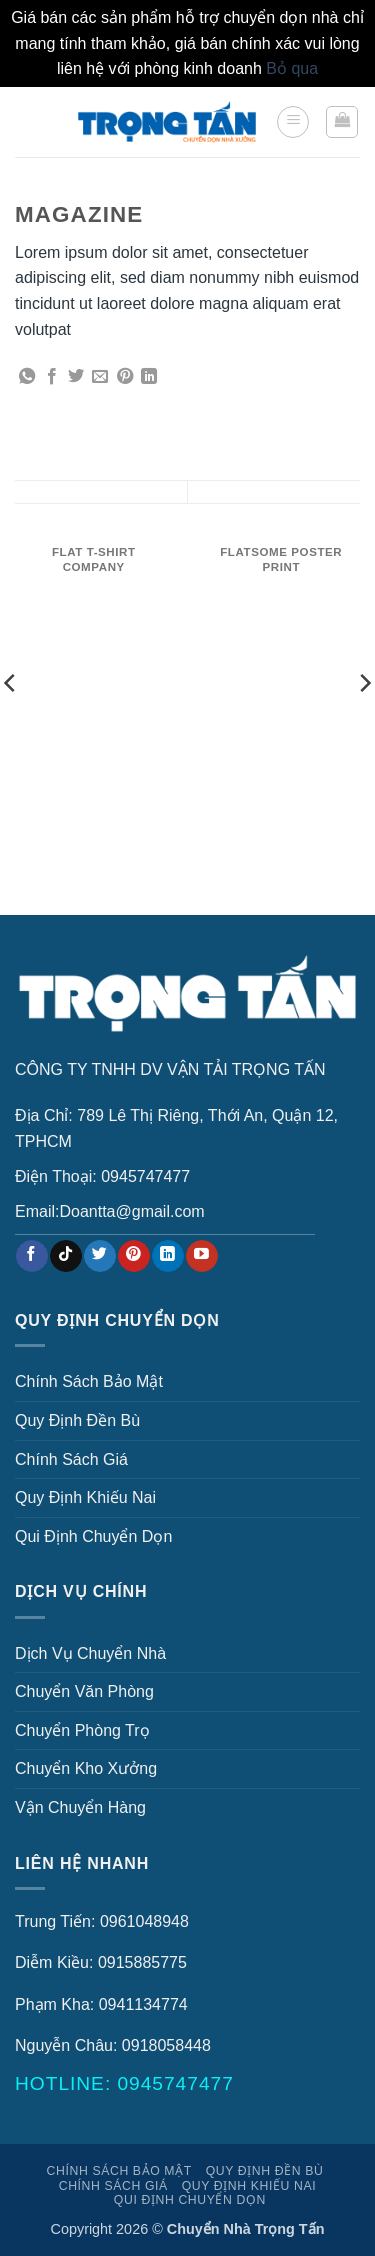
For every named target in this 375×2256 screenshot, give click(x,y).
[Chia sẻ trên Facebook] (52, 377)
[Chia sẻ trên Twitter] (76, 377)
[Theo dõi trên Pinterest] (133, 1256)
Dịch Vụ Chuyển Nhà (90, 1653)
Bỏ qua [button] (292, 68)
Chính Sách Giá (71, 1459)
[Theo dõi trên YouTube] (201, 1256)
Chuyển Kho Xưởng (86, 1768)
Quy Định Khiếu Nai (85, 1497)
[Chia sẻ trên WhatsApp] (27, 377)
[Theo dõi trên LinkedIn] (167, 1256)
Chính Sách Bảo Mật (89, 1381)
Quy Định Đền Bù (77, 1420)
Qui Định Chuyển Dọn (93, 1536)
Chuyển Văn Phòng (84, 1691)
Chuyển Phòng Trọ (82, 1730)
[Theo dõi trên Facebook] (31, 1256)
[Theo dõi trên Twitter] (99, 1256)
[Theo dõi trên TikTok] (65, 1256)
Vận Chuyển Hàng (80, 1807)
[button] (293, 122)
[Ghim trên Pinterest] (125, 377)
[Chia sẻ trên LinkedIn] (149, 377)
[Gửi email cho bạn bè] (100, 377)
